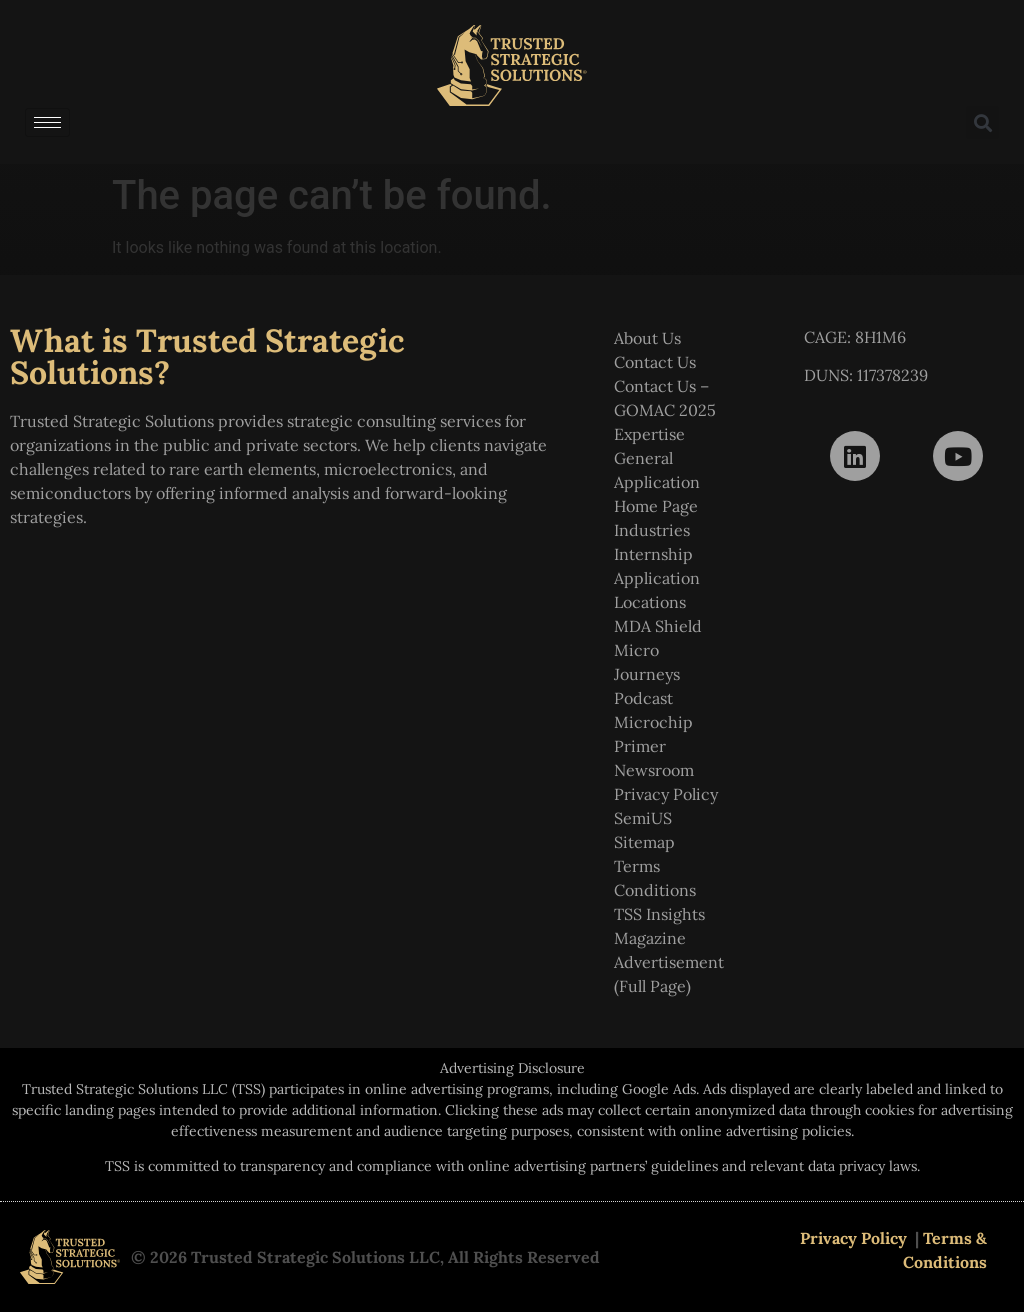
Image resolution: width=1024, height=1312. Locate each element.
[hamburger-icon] (47, 122)
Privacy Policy (666, 794)
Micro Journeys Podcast (647, 674)
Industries (652, 530)
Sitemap (644, 842)
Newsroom (654, 770)
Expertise (649, 434)
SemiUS (643, 818)
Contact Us (655, 362)
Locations (650, 602)
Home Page (656, 506)
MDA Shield (658, 626)
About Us (647, 338)
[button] (982, 122)
